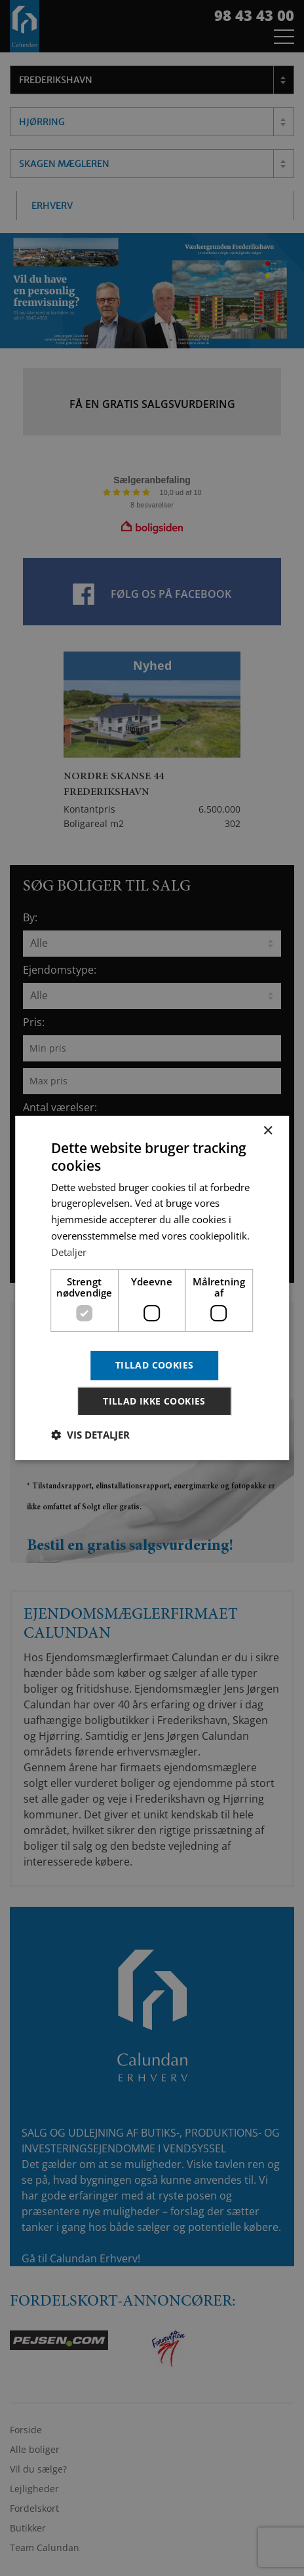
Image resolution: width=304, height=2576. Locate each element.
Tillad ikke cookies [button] (154, 1401)
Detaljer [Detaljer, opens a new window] (68, 1252)
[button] (90, 1435)
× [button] (268, 1131)
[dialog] (152, 1288)
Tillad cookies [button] (154, 1365)
